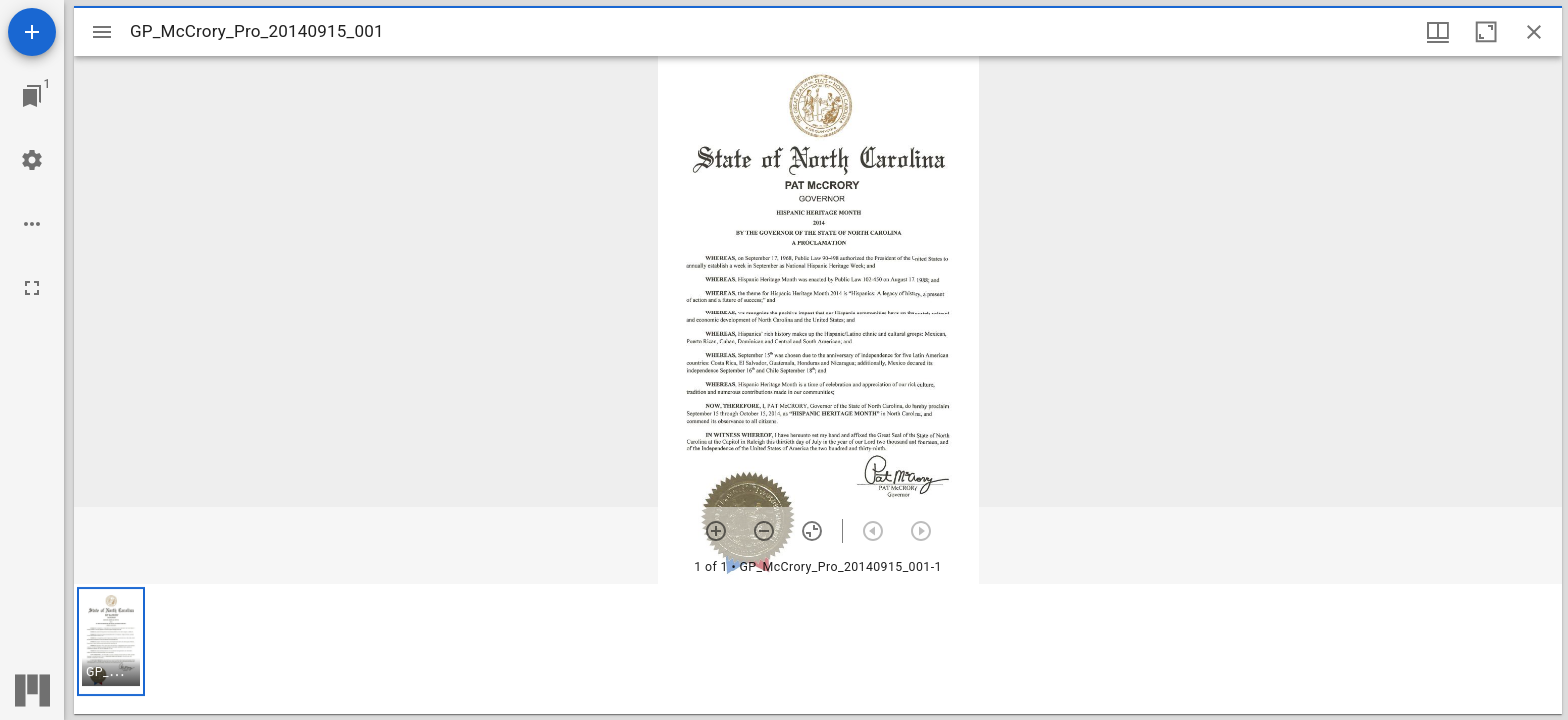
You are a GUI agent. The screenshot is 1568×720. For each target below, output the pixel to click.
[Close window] (1534, 32)
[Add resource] (32, 32)
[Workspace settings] (32, 160)
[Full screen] (32, 288)
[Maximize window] (1486, 32)
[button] (111, 641)
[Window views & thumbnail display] (1438, 32)
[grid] (818, 649)
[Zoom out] (764, 531)
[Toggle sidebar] (102, 32)
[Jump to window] (32, 96)
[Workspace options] (32, 224)
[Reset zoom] (812, 531)
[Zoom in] (716, 531)
